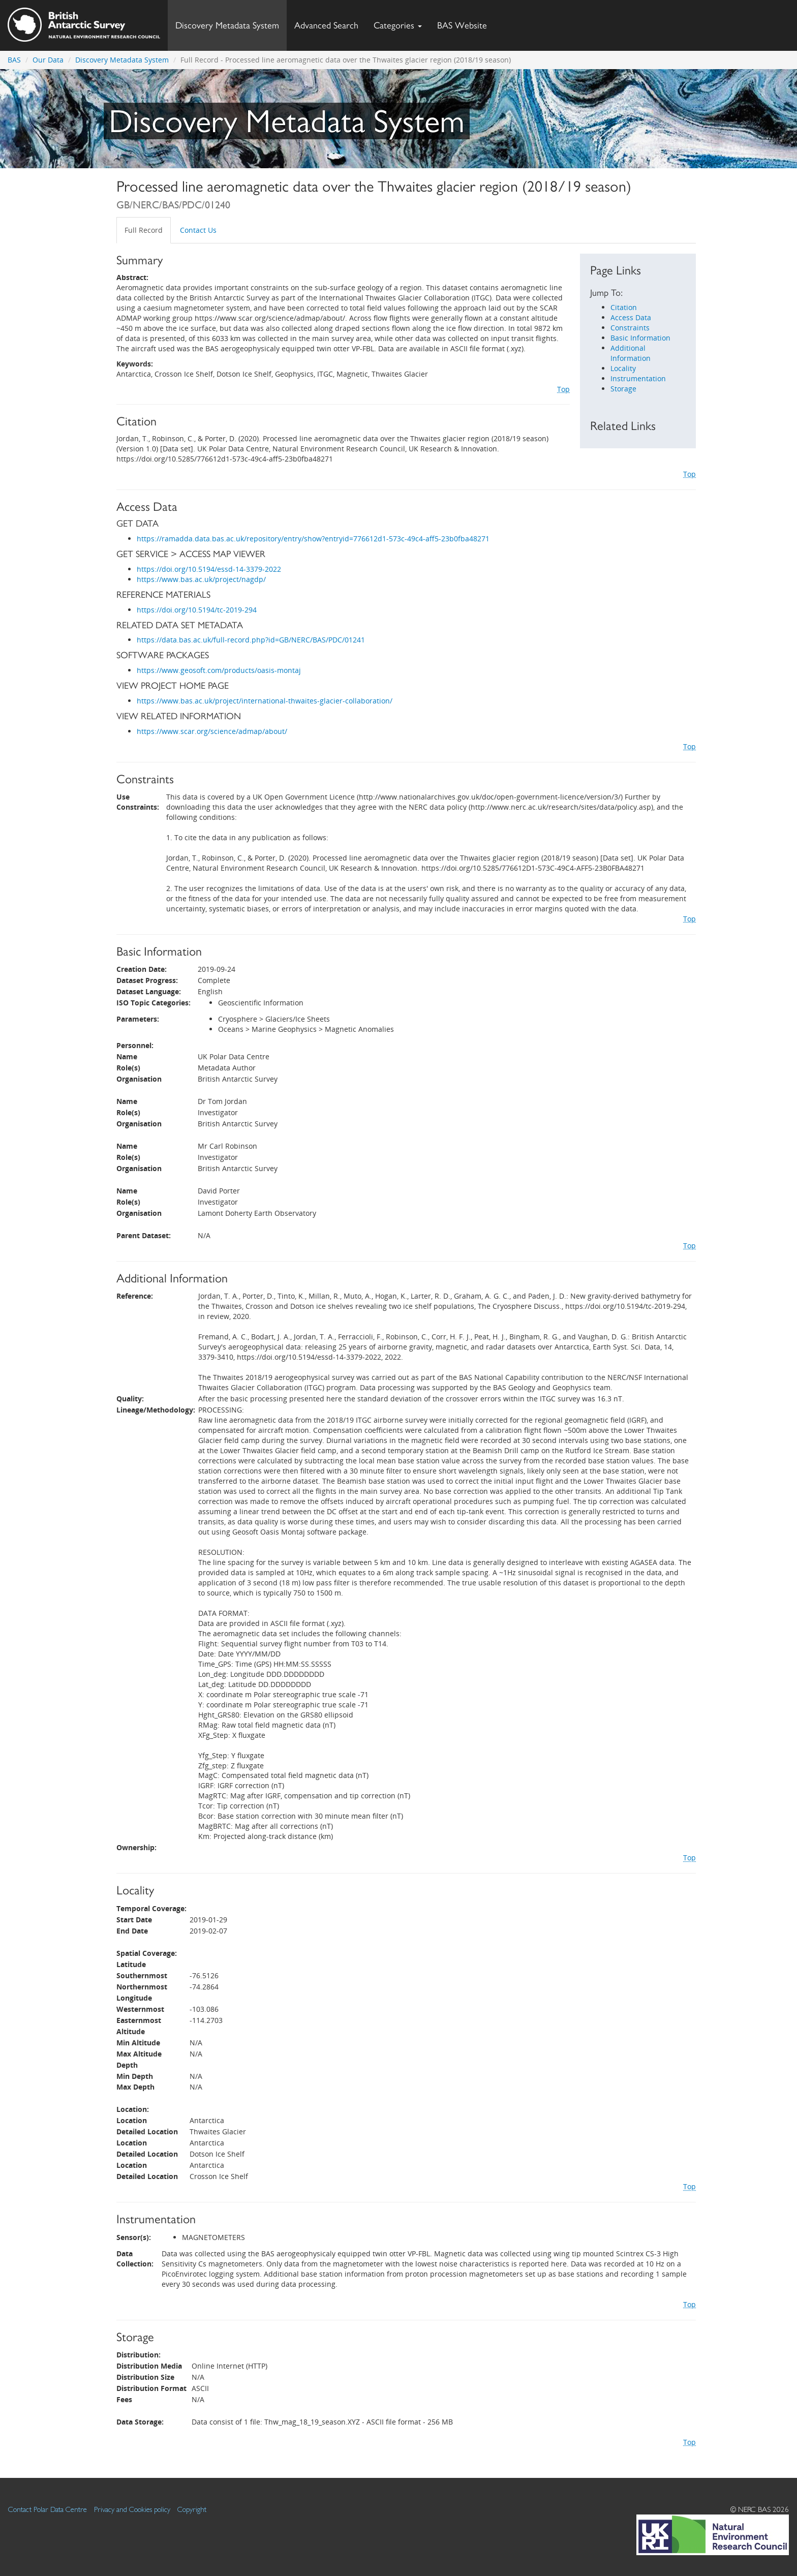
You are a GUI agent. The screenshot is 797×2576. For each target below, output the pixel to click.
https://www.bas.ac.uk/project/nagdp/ (201, 579)
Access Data (630, 317)
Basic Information (640, 338)
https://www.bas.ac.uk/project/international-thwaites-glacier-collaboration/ (264, 701)
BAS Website (466, 22)
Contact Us (198, 230)
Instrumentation (638, 378)
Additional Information (630, 353)
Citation (623, 307)
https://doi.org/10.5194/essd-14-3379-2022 (209, 569)
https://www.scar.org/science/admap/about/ (212, 731)
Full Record (144, 230)
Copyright (191, 2509)
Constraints (630, 327)
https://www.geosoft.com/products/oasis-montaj (219, 670)
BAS (14, 60)
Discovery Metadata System (227, 25)
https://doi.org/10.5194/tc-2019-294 (197, 610)
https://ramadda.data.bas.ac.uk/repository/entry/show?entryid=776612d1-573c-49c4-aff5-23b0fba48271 (313, 538)
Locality (623, 368)
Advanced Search (326, 25)
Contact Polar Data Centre (47, 2509)
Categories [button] (398, 25)
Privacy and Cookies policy (132, 2509)
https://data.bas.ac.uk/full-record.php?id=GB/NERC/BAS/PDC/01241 (251, 640)
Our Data (48, 60)
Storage (623, 388)
